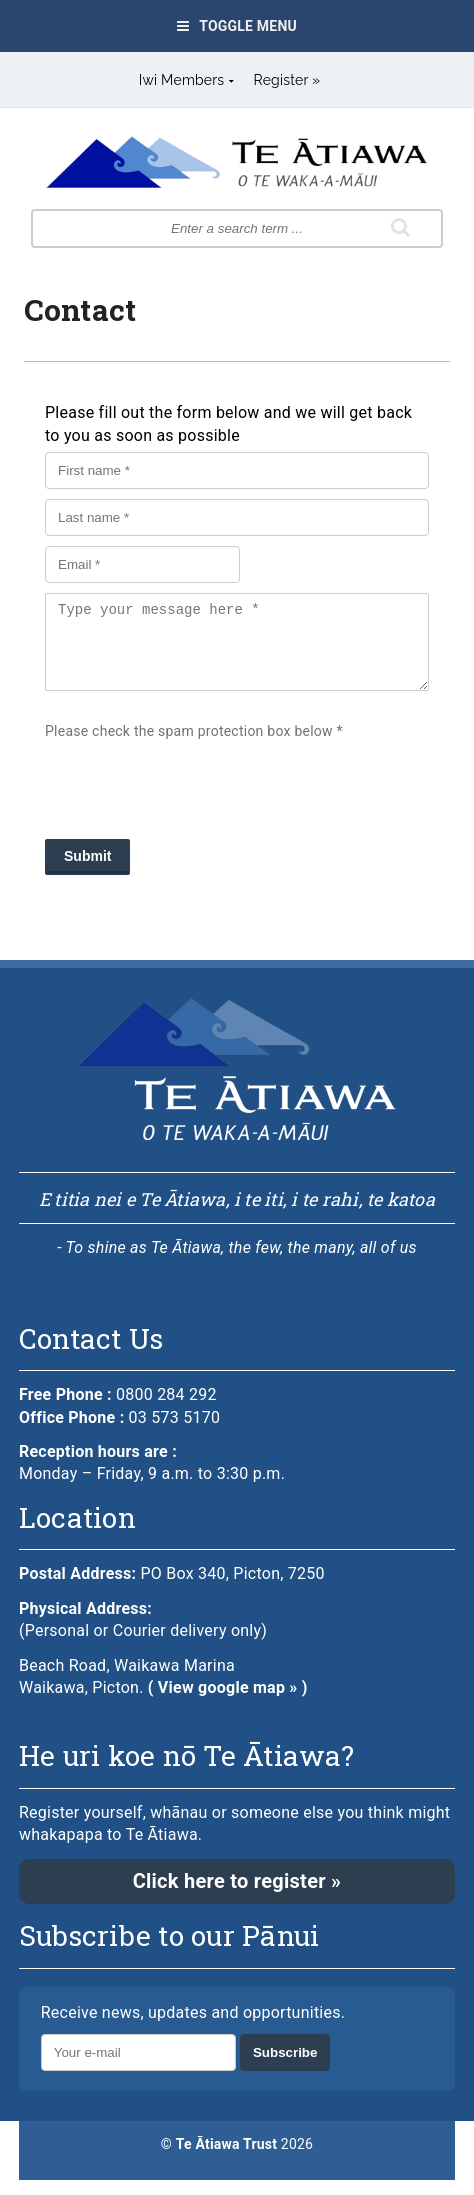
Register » (287, 80)
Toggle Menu (237, 26)
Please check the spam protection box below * (194, 746)
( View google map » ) (228, 1702)
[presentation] (197, 795)
